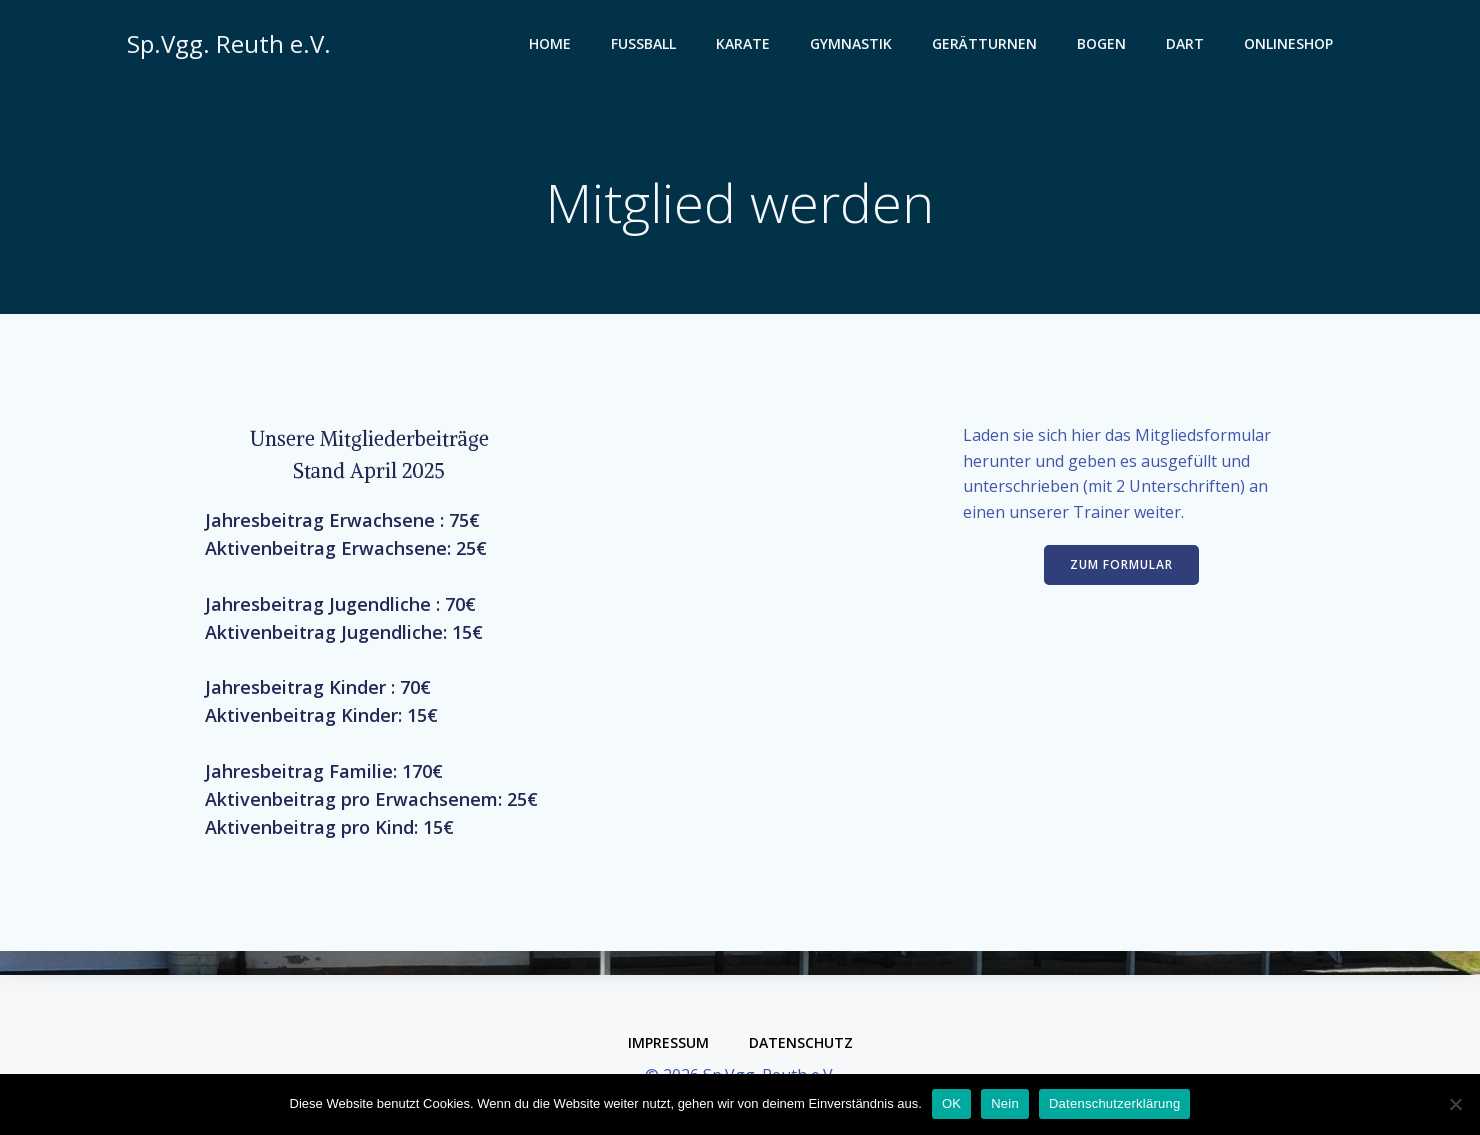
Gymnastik (854, 45)
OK (951, 1103)
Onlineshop (1291, 45)
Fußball (646, 45)
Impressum (668, 1042)
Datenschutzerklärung (1114, 1103)
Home (553, 45)
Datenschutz (801, 1042)
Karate (746, 45)
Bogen (1104, 45)
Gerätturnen (987, 45)
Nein (1005, 1103)
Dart (1188, 45)
